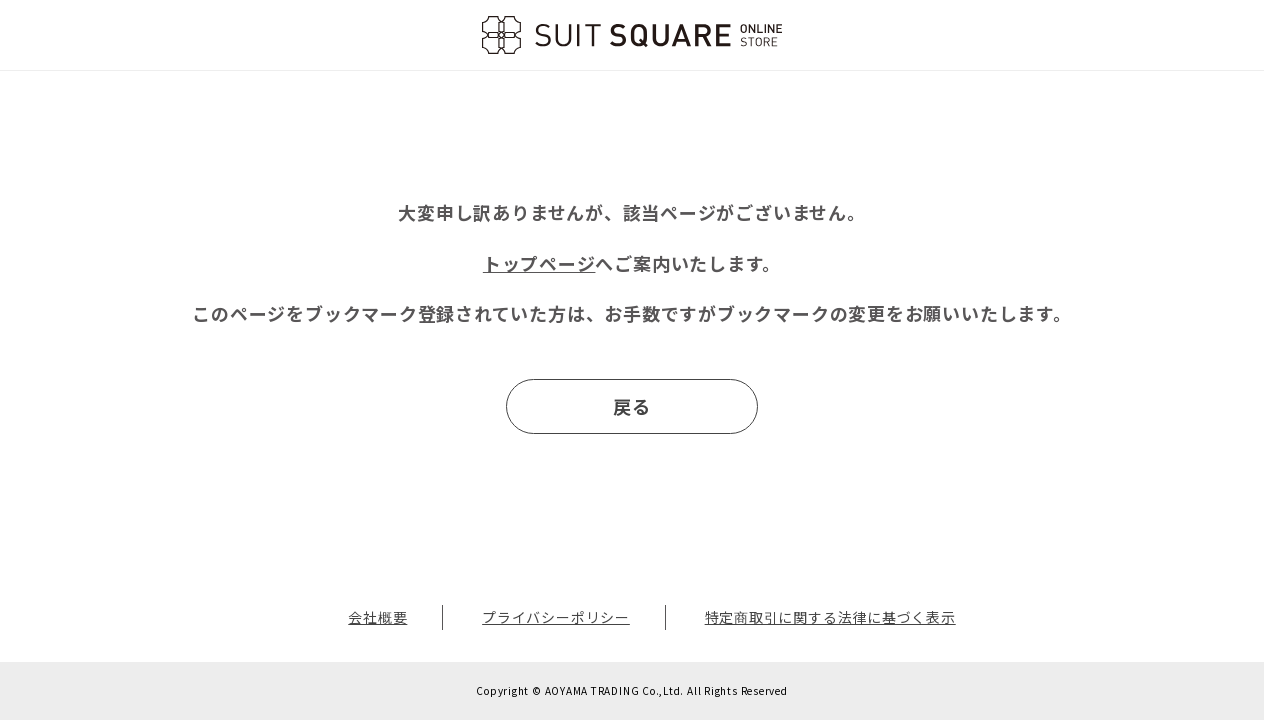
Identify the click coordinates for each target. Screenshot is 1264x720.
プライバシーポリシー (556, 617)
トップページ (539, 263)
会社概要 (377, 617)
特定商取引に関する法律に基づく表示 (830, 617)
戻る (632, 406)
